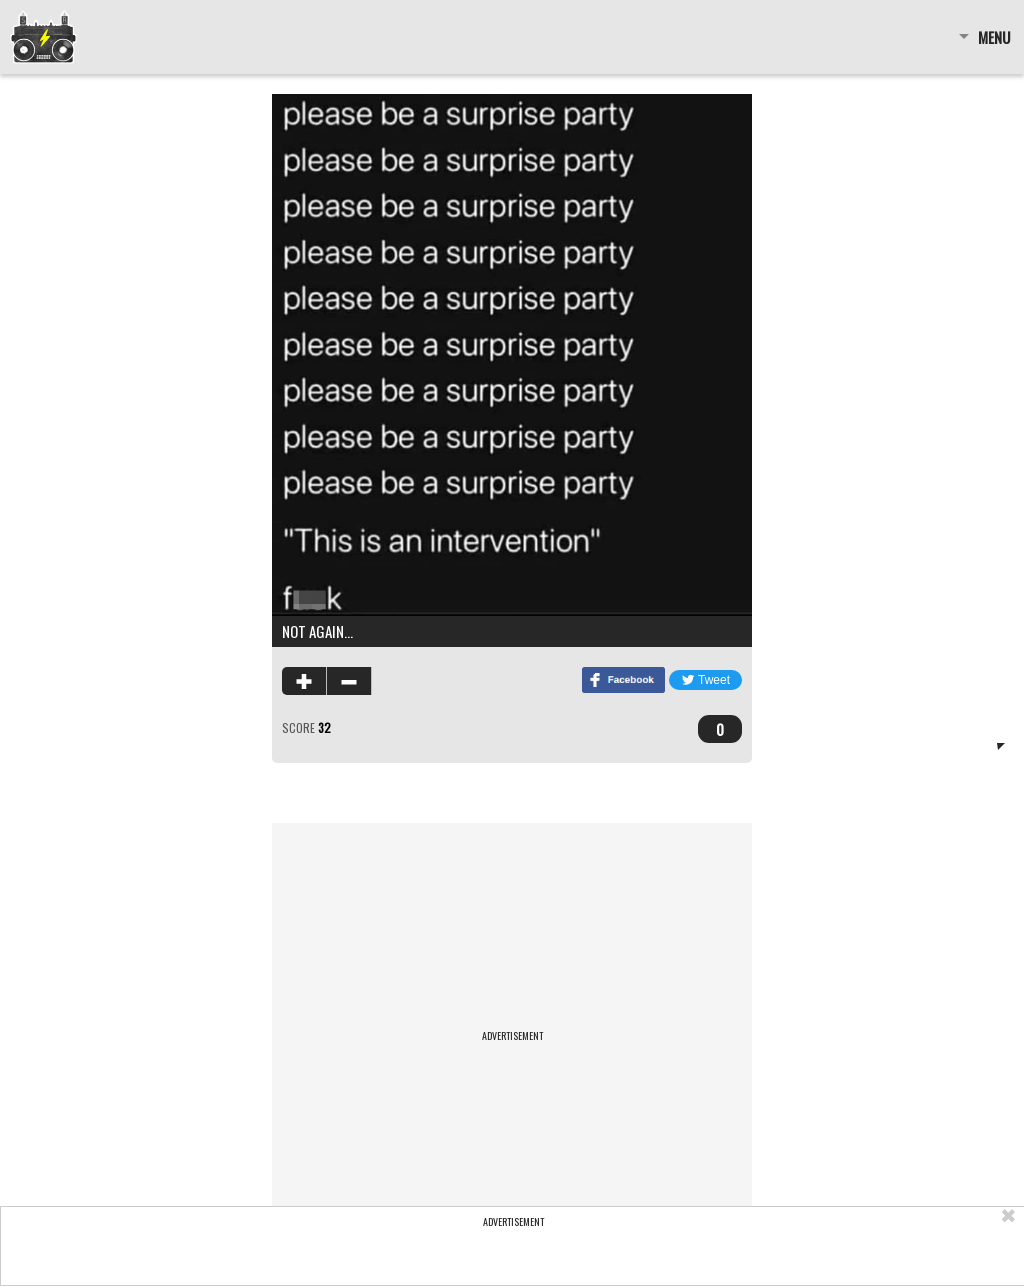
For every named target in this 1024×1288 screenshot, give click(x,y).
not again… (317, 631)
